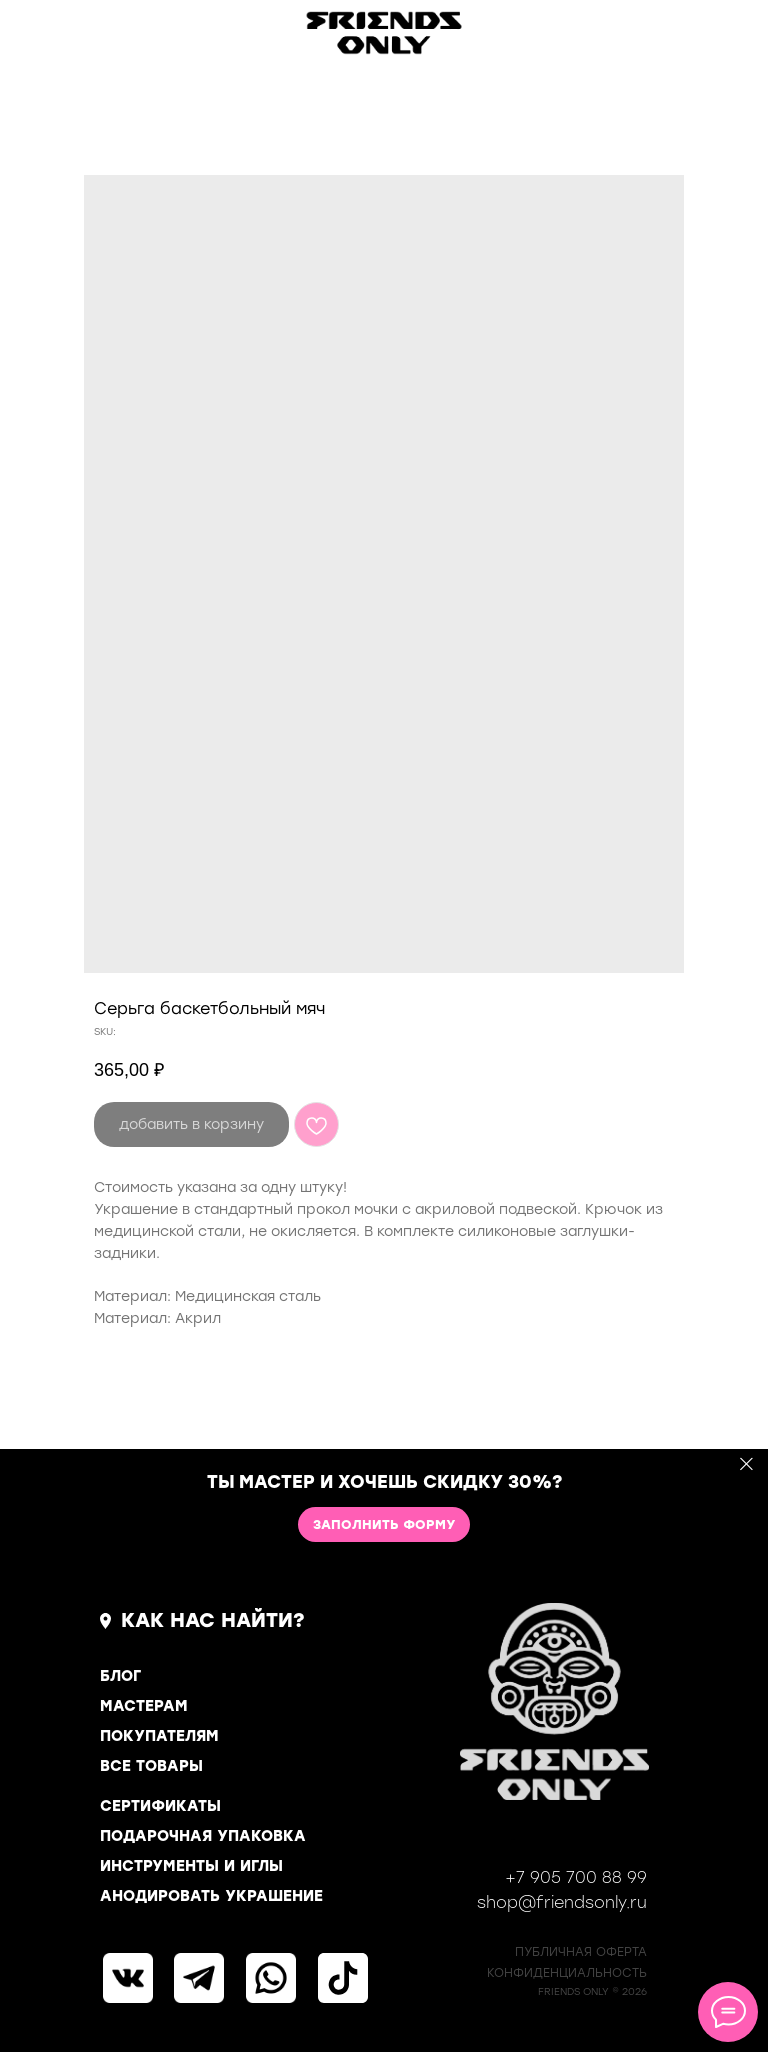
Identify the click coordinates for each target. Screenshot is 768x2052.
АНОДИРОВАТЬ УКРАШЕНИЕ (211, 1896)
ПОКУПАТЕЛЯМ (159, 1736)
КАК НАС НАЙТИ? (213, 1620)
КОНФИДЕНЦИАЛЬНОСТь (567, 1973)
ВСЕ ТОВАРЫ (151, 1766)
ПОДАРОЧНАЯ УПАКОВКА (203, 1836)
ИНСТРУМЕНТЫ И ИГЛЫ (191, 1866)
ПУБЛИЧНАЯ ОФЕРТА (581, 1952)
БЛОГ (120, 1676)
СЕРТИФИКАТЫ (160, 1806)
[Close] (746, 1464)
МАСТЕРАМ (144, 1706)
